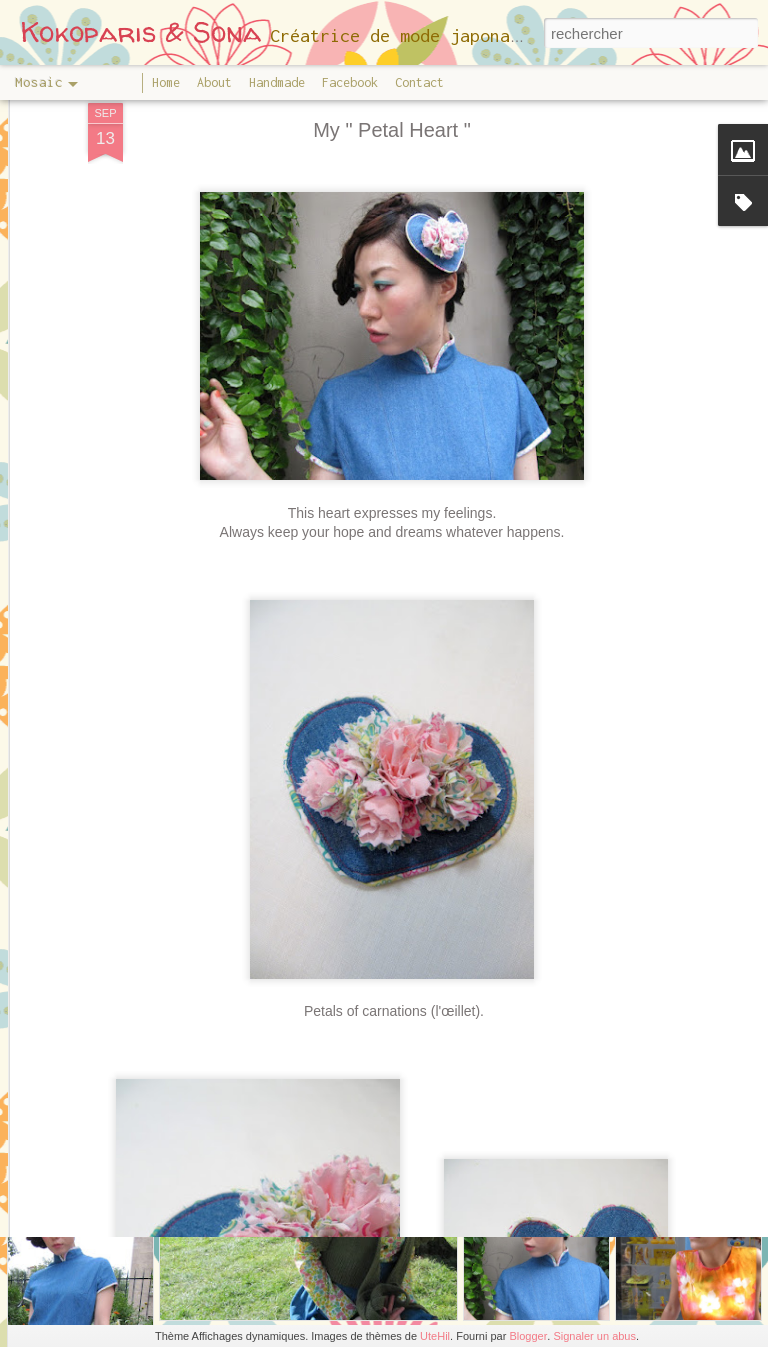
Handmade (277, 82)
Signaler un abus (594, 1336)
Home (166, 82)
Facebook (350, 82)
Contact (419, 82)
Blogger (528, 1336)
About (214, 82)
